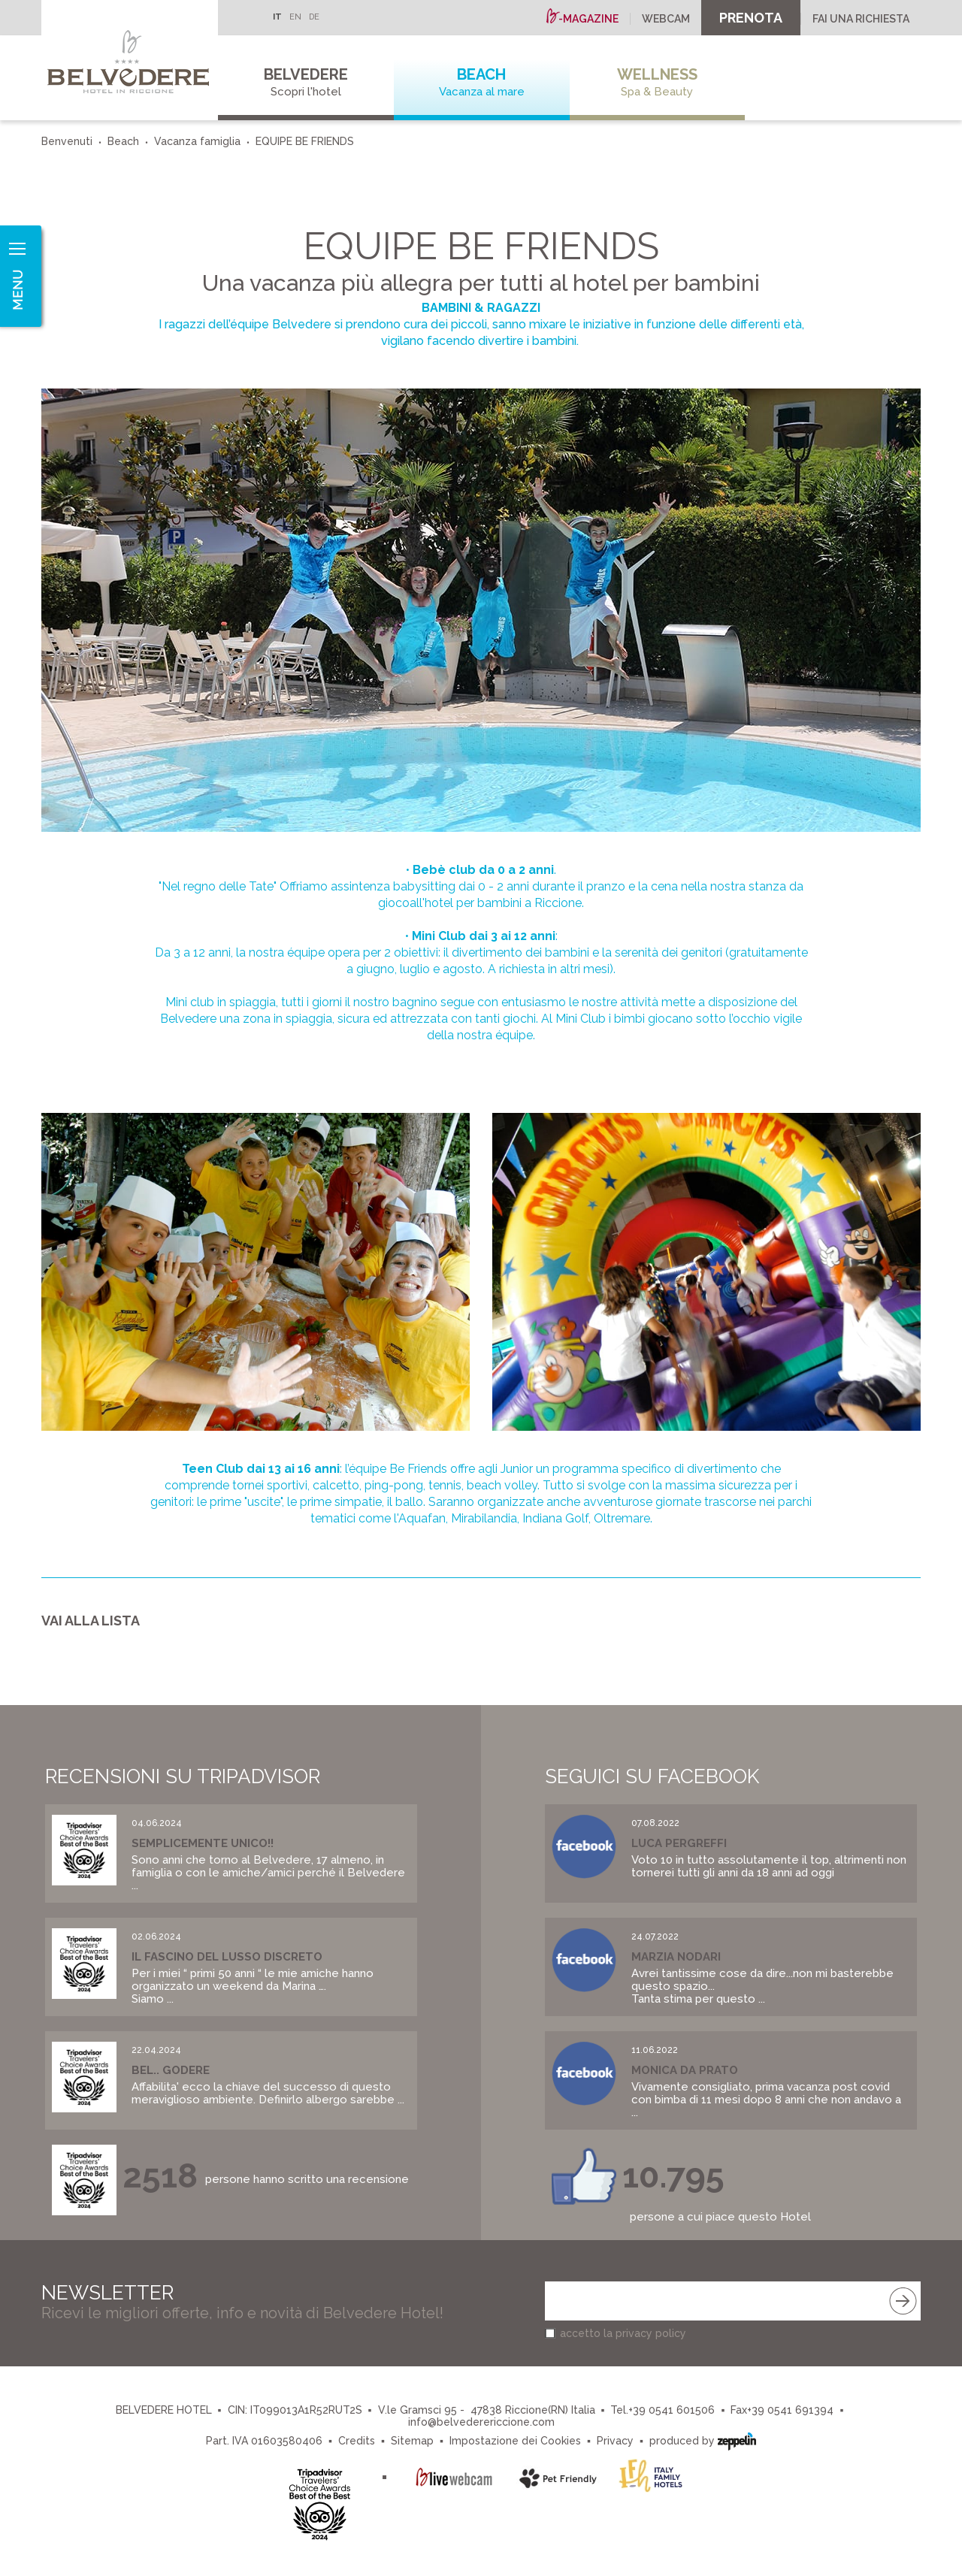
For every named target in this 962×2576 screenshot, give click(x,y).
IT (277, 17)
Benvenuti (66, 141)
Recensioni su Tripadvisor (182, 1776)
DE (314, 17)
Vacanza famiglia (197, 141)
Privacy (615, 2441)
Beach (482, 82)
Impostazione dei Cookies (515, 2441)
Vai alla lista (90, 1620)
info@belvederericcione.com (481, 2422)
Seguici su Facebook (652, 1776)
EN (295, 17)
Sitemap (412, 2441)
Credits (356, 2441)
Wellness (658, 82)
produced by (702, 2439)
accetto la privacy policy (623, 2333)
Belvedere (306, 82)
